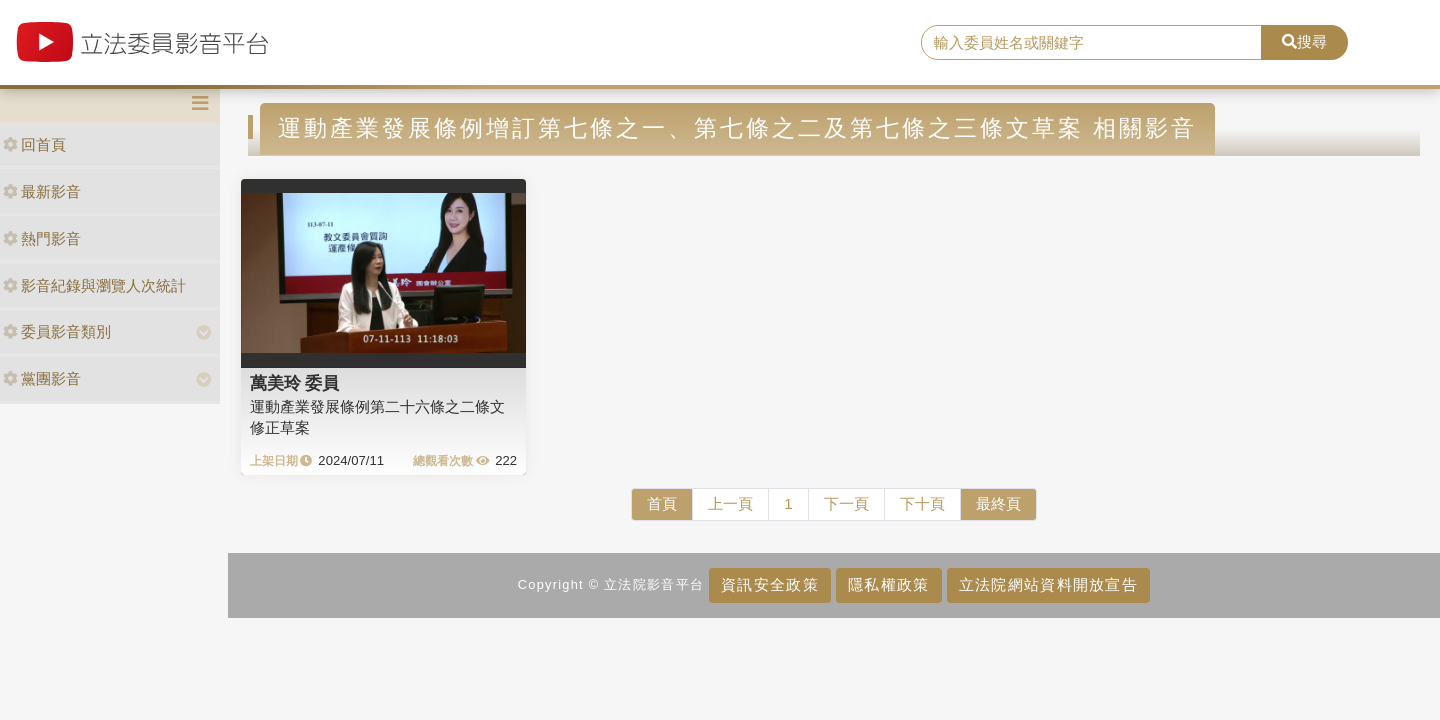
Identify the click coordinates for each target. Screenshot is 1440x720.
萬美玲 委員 (295, 383)
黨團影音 (42, 378)
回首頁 (34, 144)
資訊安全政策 (770, 584)
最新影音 (42, 191)
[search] (1091, 43)
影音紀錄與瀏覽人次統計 (94, 285)
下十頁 (922, 503)
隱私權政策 (888, 584)
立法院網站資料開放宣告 (1048, 584)
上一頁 (730, 503)
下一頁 (846, 503)
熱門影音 (42, 238)
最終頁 (998, 503)
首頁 (662, 503)
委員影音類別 (57, 331)
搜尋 (1304, 41)
